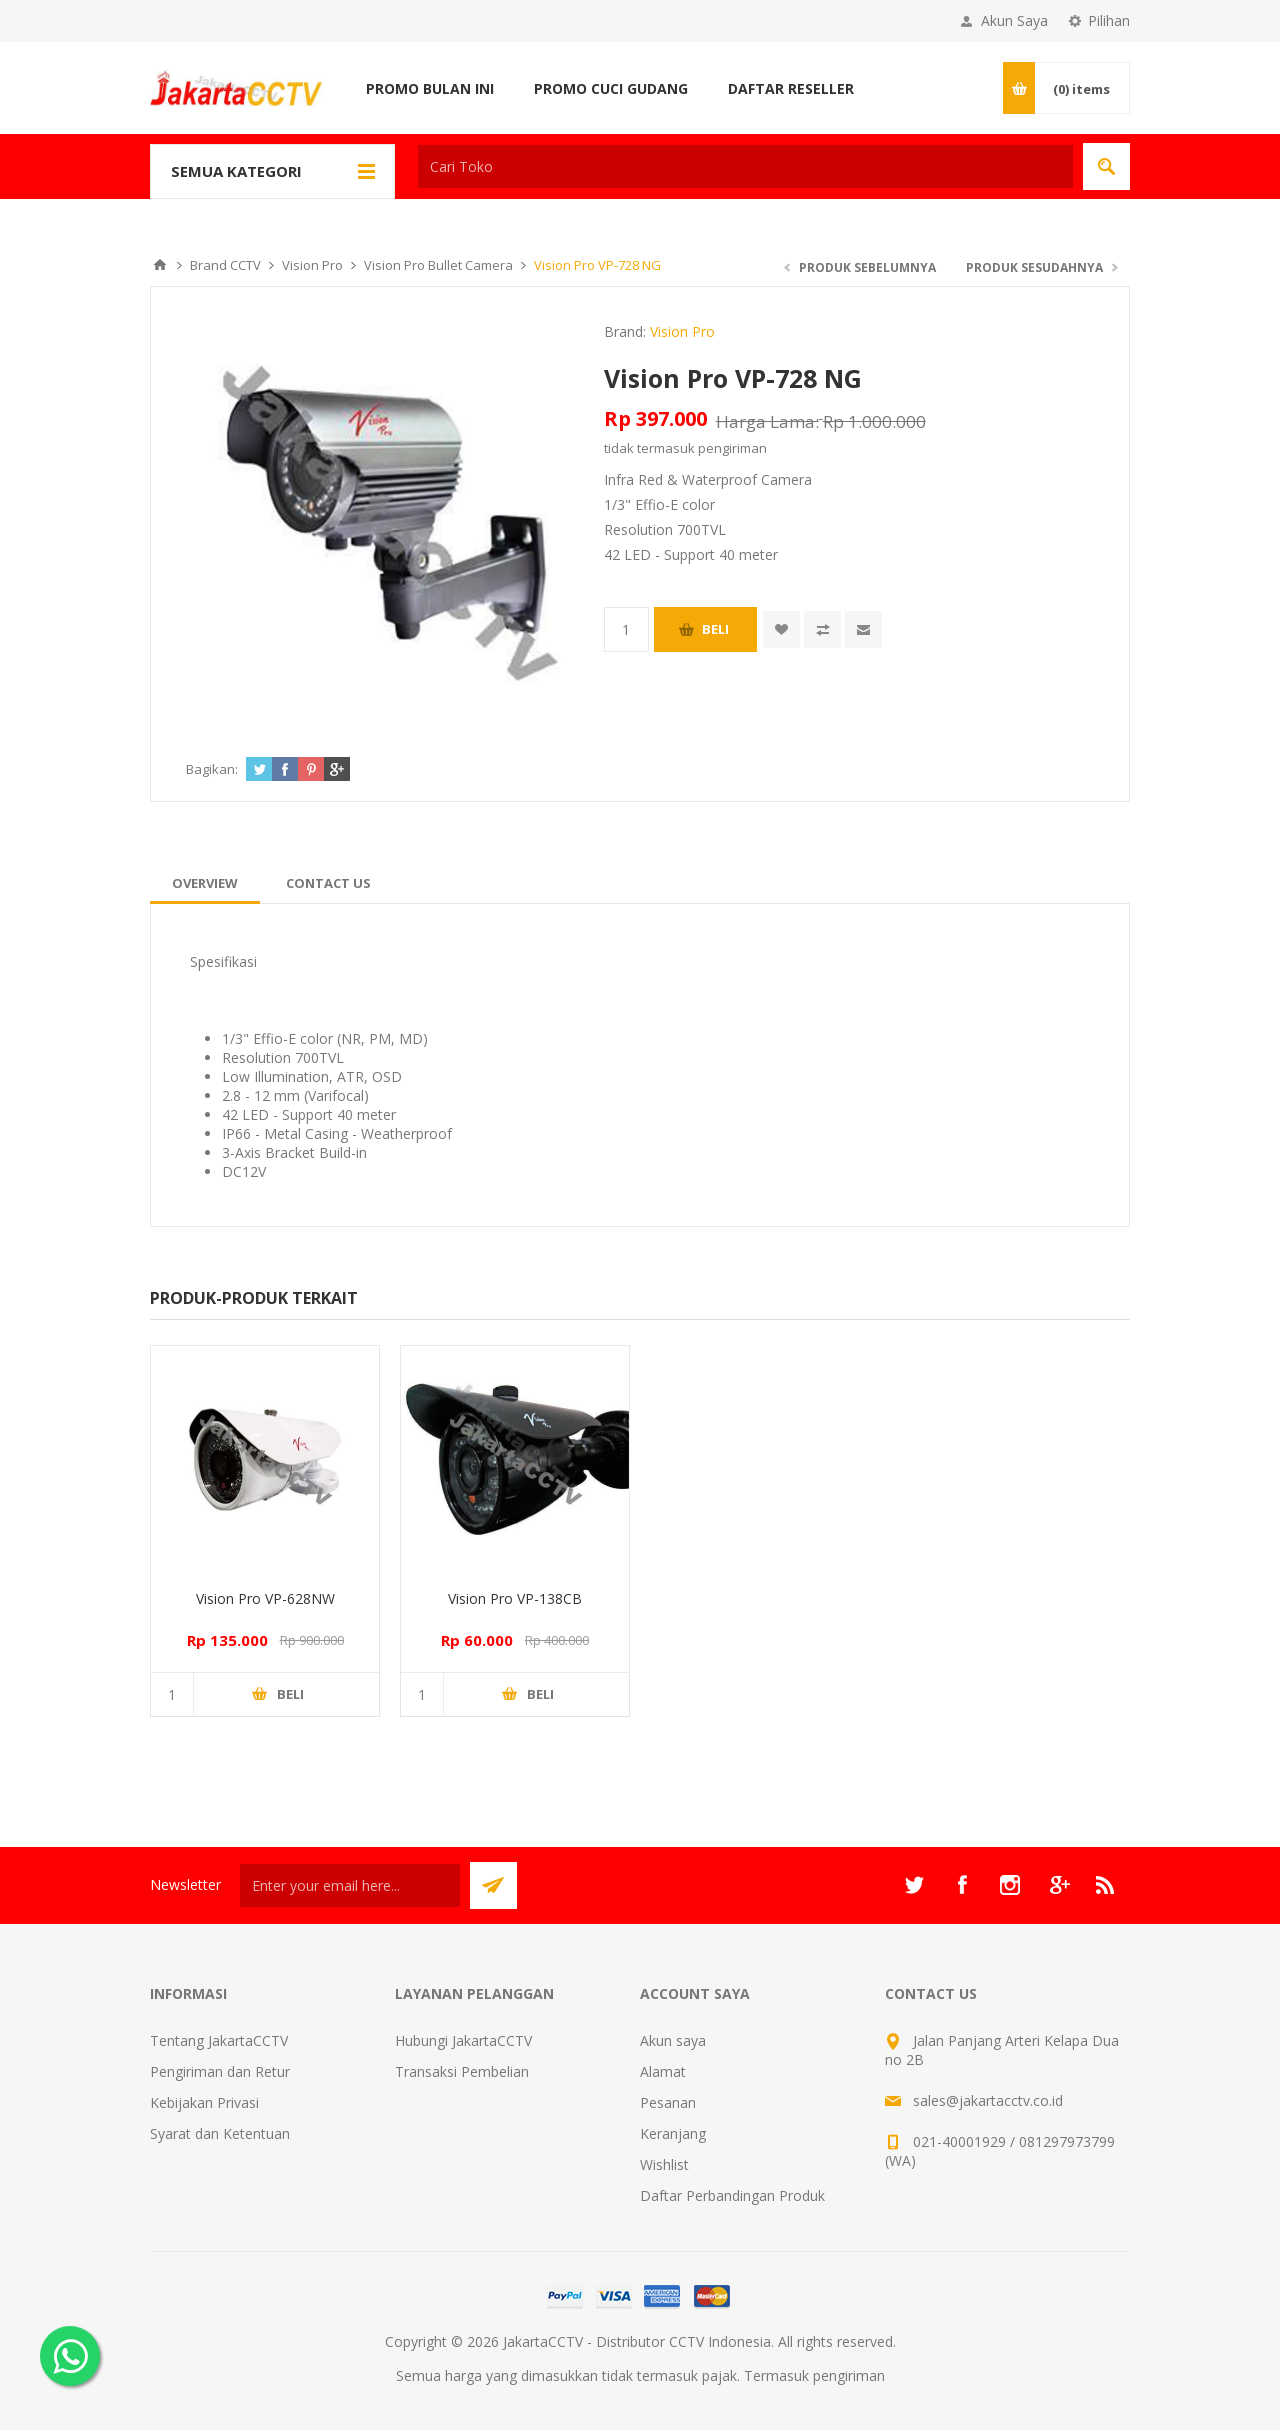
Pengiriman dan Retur (220, 2071)
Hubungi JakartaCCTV (463, 2040)
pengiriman (732, 448)
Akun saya (673, 2040)
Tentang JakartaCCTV (219, 2040)
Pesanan (668, 2102)
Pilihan (1109, 20)
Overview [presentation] (205, 883)
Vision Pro (682, 331)
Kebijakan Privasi (204, 2102)
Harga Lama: (767, 421)
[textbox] (745, 166)
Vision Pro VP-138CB (515, 1598)
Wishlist (664, 2164)
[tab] (205, 883)
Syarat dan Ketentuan (220, 2133)
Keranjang (673, 2133)
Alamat (663, 2071)
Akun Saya (1014, 20)
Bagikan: (212, 769)
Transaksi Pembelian (462, 2071)
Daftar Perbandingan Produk (732, 2195)
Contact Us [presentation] (328, 883)
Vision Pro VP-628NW (265, 1598)
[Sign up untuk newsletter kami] (350, 1885)
